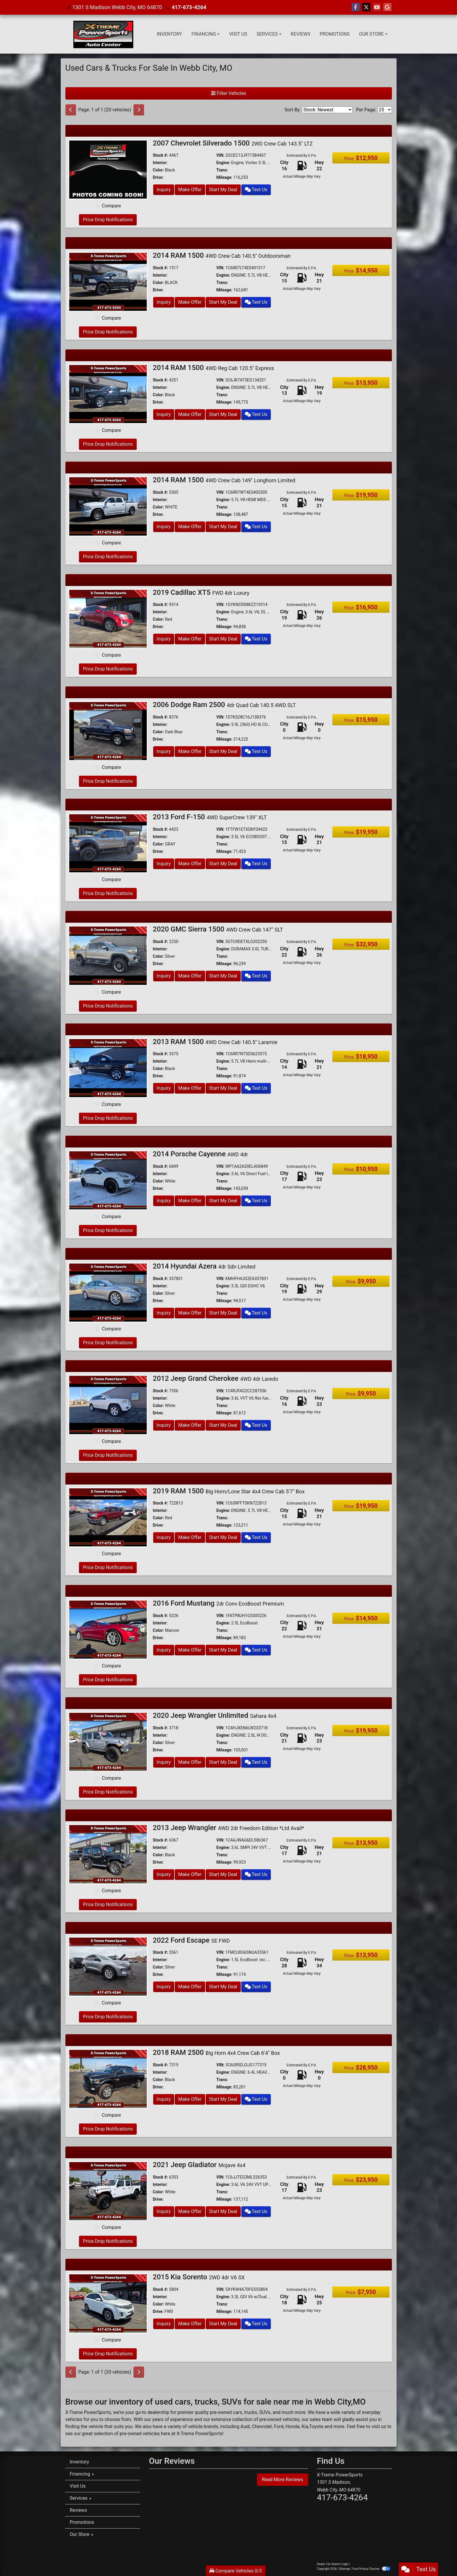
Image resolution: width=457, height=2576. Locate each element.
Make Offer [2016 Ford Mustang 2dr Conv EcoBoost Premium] (190, 1650)
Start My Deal (223, 189)
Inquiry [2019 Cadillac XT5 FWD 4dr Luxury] (163, 639)
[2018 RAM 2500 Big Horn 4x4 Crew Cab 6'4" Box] (108, 2078)
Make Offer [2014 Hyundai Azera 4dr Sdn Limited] (190, 1313)
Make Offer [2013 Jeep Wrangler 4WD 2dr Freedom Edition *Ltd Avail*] (190, 1874)
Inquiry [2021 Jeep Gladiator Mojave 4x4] (163, 2211)
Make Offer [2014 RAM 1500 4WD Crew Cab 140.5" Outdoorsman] (190, 302)
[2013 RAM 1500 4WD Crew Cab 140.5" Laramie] (108, 1067)
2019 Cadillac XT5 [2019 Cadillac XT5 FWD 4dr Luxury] (201, 592)
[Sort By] (327, 109)
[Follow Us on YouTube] (377, 7)
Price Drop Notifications (108, 219)
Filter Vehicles (228, 93)
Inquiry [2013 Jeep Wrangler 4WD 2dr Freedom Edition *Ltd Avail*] (163, 1874)
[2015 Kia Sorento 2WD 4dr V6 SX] (108, 2303)
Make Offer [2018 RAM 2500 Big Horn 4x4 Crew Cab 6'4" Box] (190, 2099)
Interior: (160, 162)
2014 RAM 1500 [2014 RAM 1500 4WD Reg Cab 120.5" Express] (213, 368)
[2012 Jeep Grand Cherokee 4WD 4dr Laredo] (108, 1404)
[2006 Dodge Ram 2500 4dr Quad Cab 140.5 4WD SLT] (108, 731)
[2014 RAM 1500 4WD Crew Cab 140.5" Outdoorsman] (108, 281)
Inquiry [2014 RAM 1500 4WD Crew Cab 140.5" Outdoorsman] (163, 302)
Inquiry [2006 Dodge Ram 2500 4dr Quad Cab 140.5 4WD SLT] (163, 751)
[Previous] (70, 109)
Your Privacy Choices (371, 2568)
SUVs (264, 2412)
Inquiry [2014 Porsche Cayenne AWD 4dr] (163, 1200)
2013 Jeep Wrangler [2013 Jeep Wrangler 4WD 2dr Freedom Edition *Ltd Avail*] (228, 1828)
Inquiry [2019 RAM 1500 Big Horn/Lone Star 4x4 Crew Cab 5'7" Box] (163, 1537)
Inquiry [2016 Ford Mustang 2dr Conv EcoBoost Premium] (163, 1650)
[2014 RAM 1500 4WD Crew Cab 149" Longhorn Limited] (108, 506)
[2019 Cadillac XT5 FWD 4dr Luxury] (108, 618)
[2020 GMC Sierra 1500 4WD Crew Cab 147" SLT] (108, 955)
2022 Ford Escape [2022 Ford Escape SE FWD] (191, 1940)
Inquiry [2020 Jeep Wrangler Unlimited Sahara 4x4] (163, 1762)
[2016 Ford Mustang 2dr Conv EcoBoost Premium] (108, 1629)
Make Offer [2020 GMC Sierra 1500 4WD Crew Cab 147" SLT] (190, 976)
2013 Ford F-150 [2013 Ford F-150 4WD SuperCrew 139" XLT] (210, 817)
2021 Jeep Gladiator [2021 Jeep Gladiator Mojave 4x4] (199, 2165)
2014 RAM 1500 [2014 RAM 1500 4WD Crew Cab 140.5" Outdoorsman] (222, 255)
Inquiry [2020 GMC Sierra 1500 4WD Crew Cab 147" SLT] (163, 976)
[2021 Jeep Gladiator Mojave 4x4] (108, 2191)
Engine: (223, 162)
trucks (250, 2412)
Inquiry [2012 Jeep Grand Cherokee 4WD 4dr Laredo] (163, 1425)
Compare (111, 206)
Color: (158, 170)
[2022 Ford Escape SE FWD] (108, 1966)
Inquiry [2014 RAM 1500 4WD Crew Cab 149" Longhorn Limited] (163, 526)
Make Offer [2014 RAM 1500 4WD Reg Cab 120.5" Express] (190, 414)
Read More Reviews (282, 2479)
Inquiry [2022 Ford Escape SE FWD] (163, 1986)
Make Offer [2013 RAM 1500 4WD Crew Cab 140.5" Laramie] (190, 1088)
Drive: (158, 177)
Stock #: (160, 155)
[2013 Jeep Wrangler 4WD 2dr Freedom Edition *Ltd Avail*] (108, 1854)
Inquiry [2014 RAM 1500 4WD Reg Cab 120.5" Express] (163, 414)
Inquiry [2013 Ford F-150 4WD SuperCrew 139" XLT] (163, 863)
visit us (378, 2426)
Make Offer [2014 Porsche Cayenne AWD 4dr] (190, 1200)
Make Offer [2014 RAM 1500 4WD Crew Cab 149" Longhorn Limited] (190, 526)
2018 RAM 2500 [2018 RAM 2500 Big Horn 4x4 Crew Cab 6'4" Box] (216, 2052)
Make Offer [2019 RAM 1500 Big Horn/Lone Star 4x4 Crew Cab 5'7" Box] (190, 1537)
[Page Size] (384, 109)
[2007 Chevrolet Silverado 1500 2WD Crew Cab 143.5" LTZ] (108, 169)
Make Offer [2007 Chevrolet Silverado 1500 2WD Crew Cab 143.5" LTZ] (190, 189)
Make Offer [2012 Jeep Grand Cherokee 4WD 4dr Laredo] (190, 1425)
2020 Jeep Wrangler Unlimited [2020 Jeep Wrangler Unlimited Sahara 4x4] (214, 1715)
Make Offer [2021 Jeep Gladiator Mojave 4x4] (190, 2211)
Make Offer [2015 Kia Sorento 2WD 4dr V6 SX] (190, 2323)
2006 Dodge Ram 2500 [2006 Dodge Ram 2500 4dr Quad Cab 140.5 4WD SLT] (224, 705)
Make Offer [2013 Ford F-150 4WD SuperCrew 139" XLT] (190, 863)
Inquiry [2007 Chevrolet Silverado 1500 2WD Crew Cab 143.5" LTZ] (163, 189)
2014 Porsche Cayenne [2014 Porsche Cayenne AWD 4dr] (200, 1154)
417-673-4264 (189, 7)
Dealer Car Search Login (333, 2564)
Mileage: (224, 177)
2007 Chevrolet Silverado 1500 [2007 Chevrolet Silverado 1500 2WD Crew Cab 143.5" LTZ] (233, 143)
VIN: (220, 155)
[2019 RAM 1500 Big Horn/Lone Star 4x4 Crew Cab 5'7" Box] (108, 1517)
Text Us (256, 189)
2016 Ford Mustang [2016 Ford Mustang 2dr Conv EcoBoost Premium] (218, 1603)
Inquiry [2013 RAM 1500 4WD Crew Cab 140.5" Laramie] (163, 1088)
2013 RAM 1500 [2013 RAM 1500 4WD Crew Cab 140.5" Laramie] (215, 1042)
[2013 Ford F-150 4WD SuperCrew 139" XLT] (108, 843)
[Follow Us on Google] (387, 7)
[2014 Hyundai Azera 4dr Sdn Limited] (108, 1292)
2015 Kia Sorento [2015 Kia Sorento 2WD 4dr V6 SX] (199, 2277)
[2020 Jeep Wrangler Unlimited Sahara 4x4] (108, 1741)
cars (237, 2412)
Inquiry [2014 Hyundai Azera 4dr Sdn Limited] (163, 1313)
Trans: (222, 170)
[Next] (138, 109)
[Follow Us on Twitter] (366, 7)
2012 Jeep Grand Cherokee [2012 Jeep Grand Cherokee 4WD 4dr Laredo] (215, 1378)
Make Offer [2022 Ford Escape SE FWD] (190, 1986)
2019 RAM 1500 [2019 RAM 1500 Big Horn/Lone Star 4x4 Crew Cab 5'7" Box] (229, 1491)
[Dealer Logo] (103, 34)
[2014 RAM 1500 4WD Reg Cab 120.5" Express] (108, 394)
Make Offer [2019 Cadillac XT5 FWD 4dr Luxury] (190, 639)
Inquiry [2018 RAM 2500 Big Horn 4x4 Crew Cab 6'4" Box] (163, 2099)
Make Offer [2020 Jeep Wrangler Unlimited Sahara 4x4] (190, 1762)
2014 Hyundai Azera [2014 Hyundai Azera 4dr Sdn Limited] (204, 1266)
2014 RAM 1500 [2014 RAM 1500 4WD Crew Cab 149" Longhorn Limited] (224, 480)
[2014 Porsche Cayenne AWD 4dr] (108, 1180)
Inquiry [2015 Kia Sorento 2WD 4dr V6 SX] (163, 2323)
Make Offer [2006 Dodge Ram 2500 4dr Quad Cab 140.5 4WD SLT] (190, 751)
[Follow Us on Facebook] (356, 7)
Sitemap (344, 2568)
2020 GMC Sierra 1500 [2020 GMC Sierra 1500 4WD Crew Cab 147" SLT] (218, 929)
